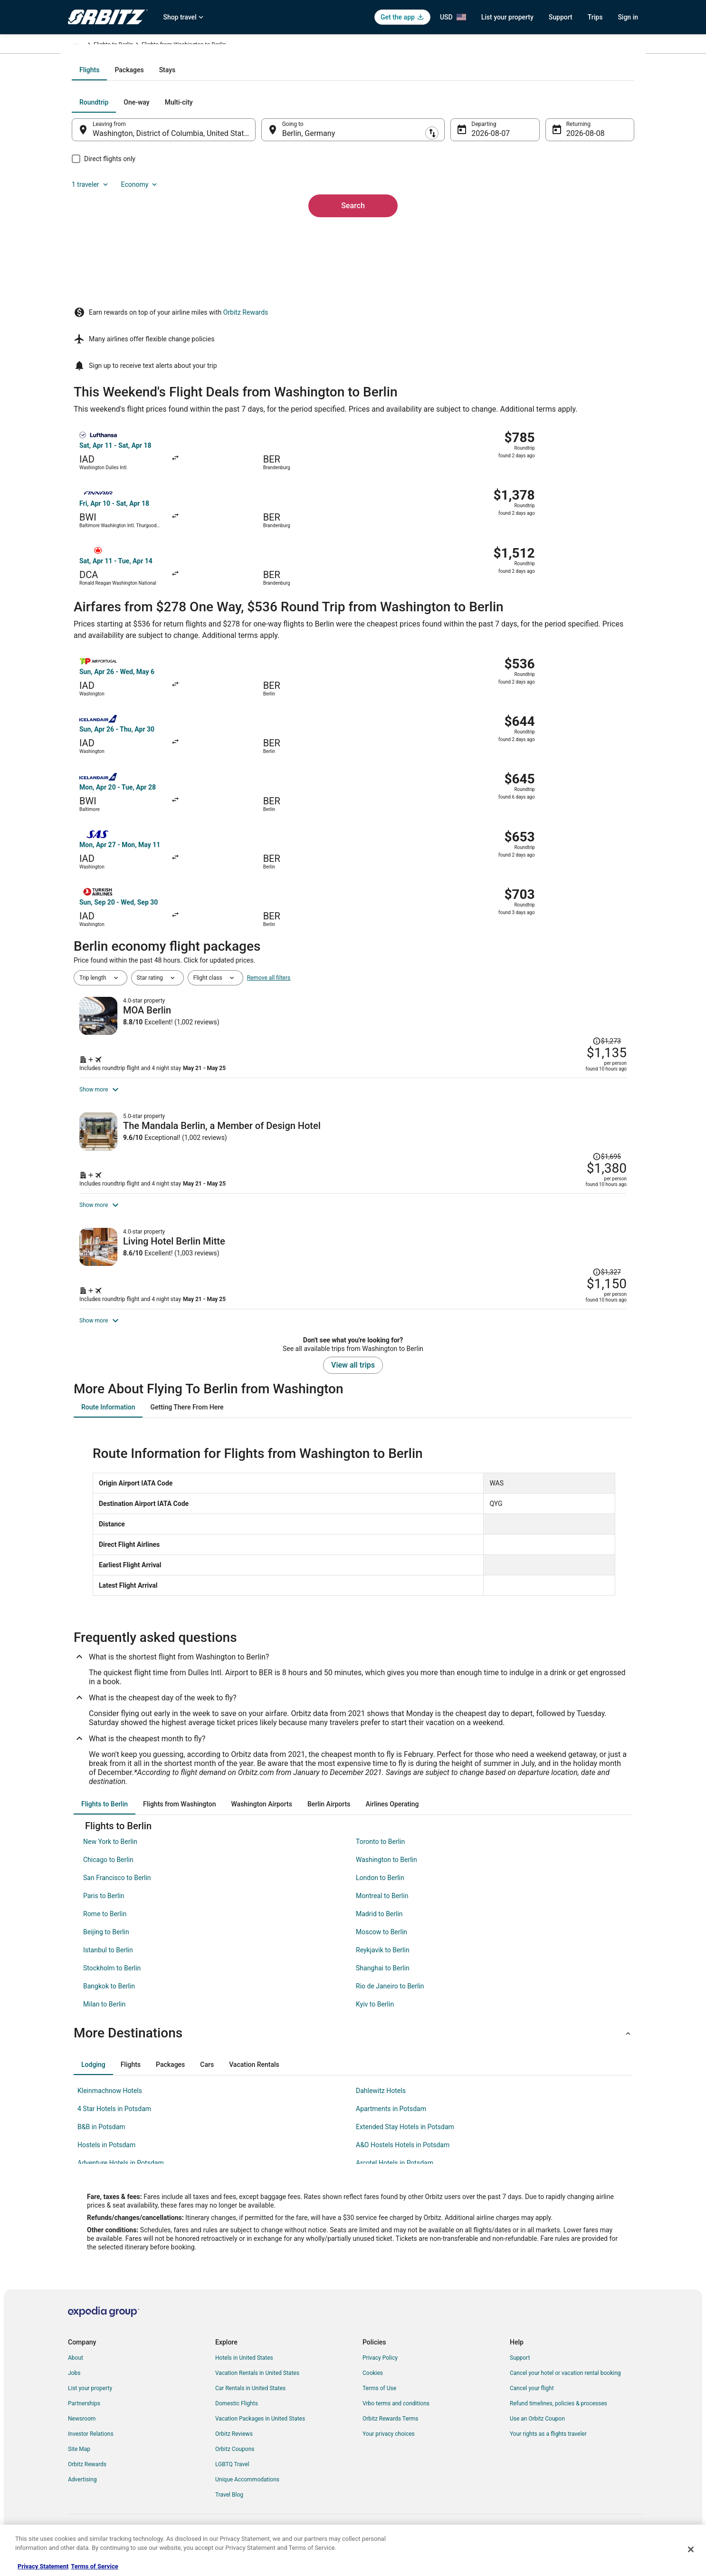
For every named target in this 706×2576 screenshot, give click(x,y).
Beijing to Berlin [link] (106, 1947)
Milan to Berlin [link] (104, 2020)
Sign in (628, 17)
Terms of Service (94, 2566)
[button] (353, 2049)
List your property (507, 17)
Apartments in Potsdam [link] (391, 2124)
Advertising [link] (82, 2495)
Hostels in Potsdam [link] (106, 2160)
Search (353, 291)
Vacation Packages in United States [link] (260, 2434)
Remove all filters (269, 833)
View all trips (353, 1380)
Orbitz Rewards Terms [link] (391, 2434)
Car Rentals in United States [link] (250, 2404)
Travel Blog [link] (229, 2510)
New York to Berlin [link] (110, 1857)
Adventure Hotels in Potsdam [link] (120, 2178)
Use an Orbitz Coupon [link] (537, 2434)
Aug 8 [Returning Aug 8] (563, 235)
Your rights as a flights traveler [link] (548, 2449)
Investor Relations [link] (91, 2449)
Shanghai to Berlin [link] (383, 1983)
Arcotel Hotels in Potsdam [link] (394, 2178)
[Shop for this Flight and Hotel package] (490, 928)
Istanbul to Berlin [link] (108, 1965)
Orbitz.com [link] (82, 46)
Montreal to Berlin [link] (382, 1911)
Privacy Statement (43, 2566)
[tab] (315, 172)
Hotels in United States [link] (244, 2373)
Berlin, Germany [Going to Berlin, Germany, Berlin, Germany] (315, 235)
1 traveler (536, 204)
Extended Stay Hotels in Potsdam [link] (405, 2142)
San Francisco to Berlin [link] (117, 1893)
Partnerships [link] (84, 2419)
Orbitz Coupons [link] (235, 2464)
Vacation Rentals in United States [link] (257, 2388)
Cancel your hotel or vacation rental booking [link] (565, 2388)
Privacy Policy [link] (380, 2373)
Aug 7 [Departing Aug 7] (475, 235)
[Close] (690, 2549)
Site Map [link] (79, 2464)
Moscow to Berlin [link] (381, 1947)
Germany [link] (141, 46)
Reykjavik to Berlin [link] (383, 1965)
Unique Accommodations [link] (247, 2495)
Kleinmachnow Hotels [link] (109, 2106)
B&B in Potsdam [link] (101, 2142)
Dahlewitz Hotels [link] (381, 2106)
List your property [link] (90, 2404)
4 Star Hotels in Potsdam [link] (114, 2124)
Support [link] (520, 2373)
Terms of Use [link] (379, 2404)
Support (560, 17)
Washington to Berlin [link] (386, 1875)
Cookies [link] (373, 2388)
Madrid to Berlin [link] (379, 1929)
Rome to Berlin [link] (104, 1929)
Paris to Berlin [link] (103, 1911)
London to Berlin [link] (380, 1893)
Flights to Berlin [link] (181, 46)
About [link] (75, 2373)
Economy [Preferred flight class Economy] (585, 204)
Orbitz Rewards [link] (87, 2480)
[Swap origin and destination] (267, 231)
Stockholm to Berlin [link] (112, 1983)
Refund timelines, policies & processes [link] (558, 2419)
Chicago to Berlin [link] (108, 1875)
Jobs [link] (74, 2388)
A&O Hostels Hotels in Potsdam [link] (402, 2160)
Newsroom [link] (81, 2434)
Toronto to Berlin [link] (380, 1857)
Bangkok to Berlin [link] (109, 2002)
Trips (595, 17)
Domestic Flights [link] (236, 2419)
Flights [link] (113, 46)
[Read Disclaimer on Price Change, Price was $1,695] (606, 1027)
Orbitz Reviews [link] (234, 2449)
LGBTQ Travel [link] (232, 2480)
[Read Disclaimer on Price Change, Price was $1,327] (565, 1199)
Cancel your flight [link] (532, 2404)
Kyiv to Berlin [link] (375, 2020)
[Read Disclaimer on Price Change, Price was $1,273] (565, 861)
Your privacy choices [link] (389, 2449)
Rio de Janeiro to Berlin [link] (390, 2002)
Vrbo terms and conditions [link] (396, 2419)
